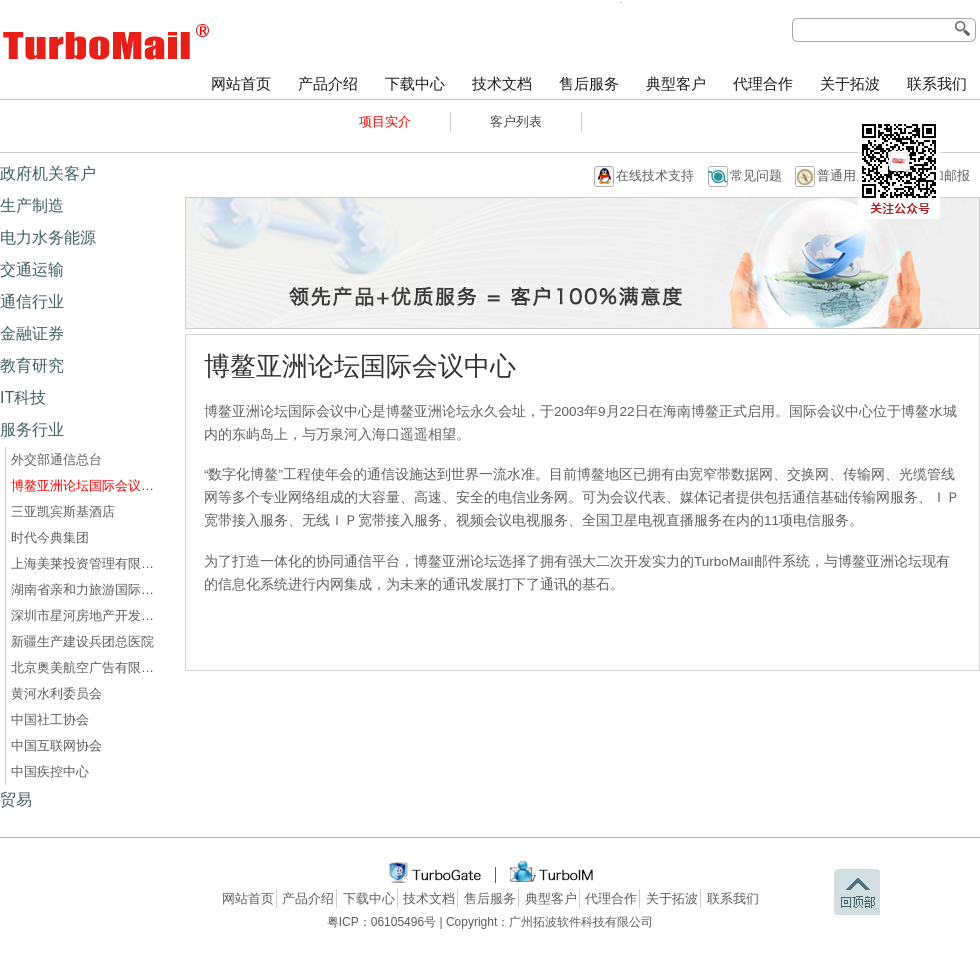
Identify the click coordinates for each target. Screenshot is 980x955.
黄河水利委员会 (56, 693)
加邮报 (950, 175)
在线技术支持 (655, 175)
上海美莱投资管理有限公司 (86, 563)
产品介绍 (328, 84)
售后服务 (589, 84)
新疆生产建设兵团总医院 (82, 641)
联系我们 (937, 84)
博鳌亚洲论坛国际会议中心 (86, 485)
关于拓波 (850, 84)
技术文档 (502, 84)
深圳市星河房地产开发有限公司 (86, 615)
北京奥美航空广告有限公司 (86, 667)
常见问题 (756, 175)
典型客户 (676, 84)
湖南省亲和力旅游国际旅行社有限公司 (86, 589)
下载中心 (415, 84)
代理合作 (763, 84)
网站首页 (241, 84)
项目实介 (385, 121)
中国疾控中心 (50, 771)
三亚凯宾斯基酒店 (63, 511)
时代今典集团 (50, 537)
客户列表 (516, 121)
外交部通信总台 (56, 459)
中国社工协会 (50, 719)
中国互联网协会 (56, 745)
